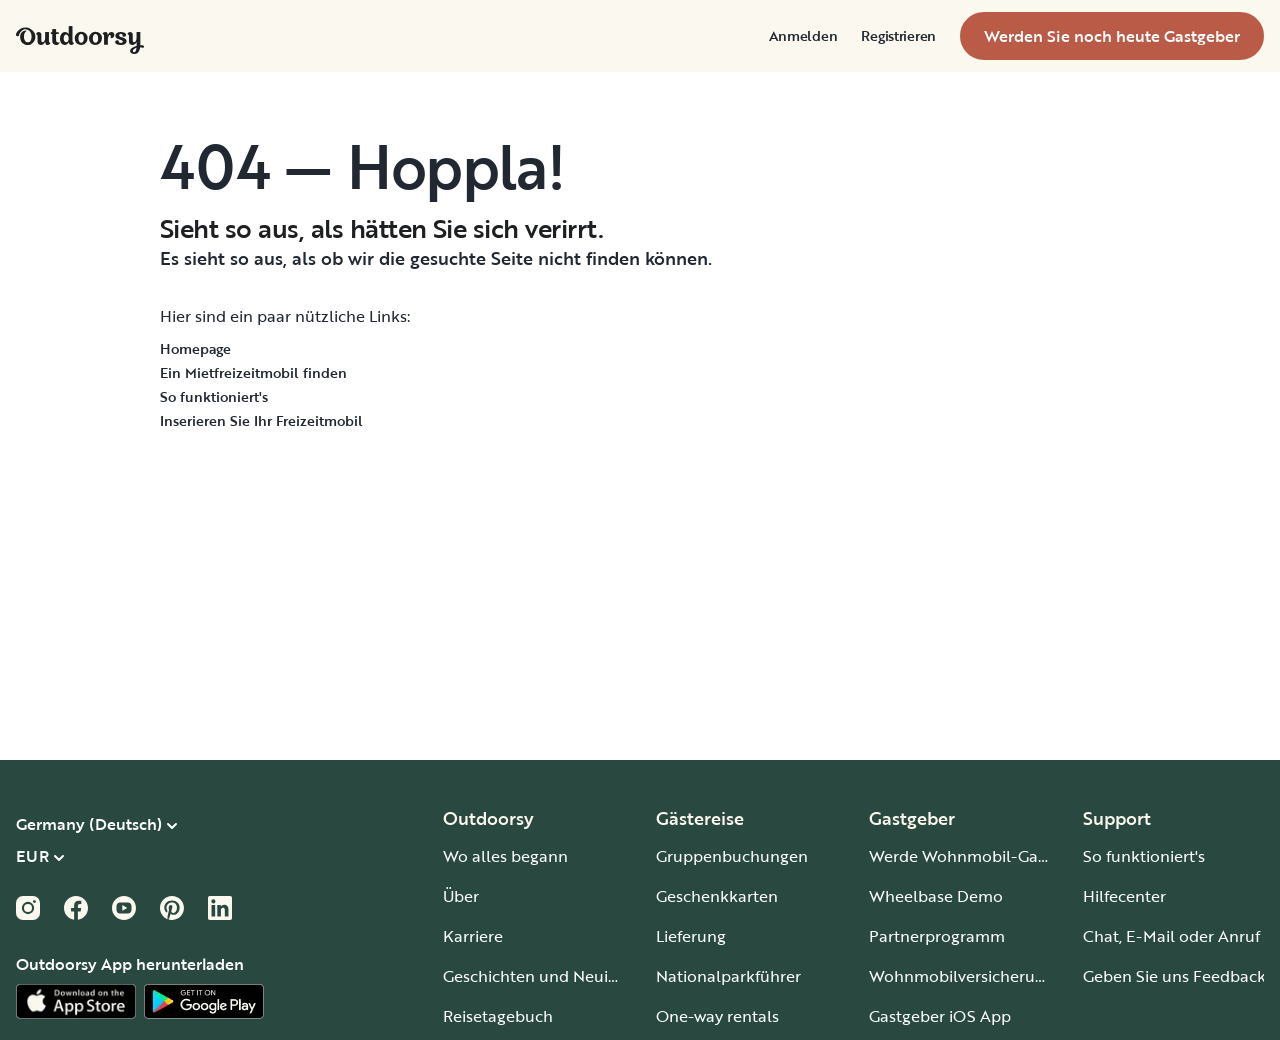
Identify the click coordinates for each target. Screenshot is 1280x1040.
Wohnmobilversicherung (961, 976)
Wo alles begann (505, 856)
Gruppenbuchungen (732, 856)
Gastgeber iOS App (940, 1016)
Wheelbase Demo (936, 896)
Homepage (195, 348)
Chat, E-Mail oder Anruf (1171, 936)
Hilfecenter (1124, 896)
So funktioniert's (214, 396)
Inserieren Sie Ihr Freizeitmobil (261, 420)
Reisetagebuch (498, 1016)
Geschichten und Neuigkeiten (553, 976)
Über (461, 896)
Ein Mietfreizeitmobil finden (253, 372)
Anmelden (803, 36)
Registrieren (898, 36)
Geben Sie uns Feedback (1174, 976)
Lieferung (691, 936)
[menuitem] (803, 36)
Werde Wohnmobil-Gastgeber (981, 856)
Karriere (473, 936)
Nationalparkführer (728, 976)
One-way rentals (717, 1016)
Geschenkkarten (717, 896)
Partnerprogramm (937, 936)
